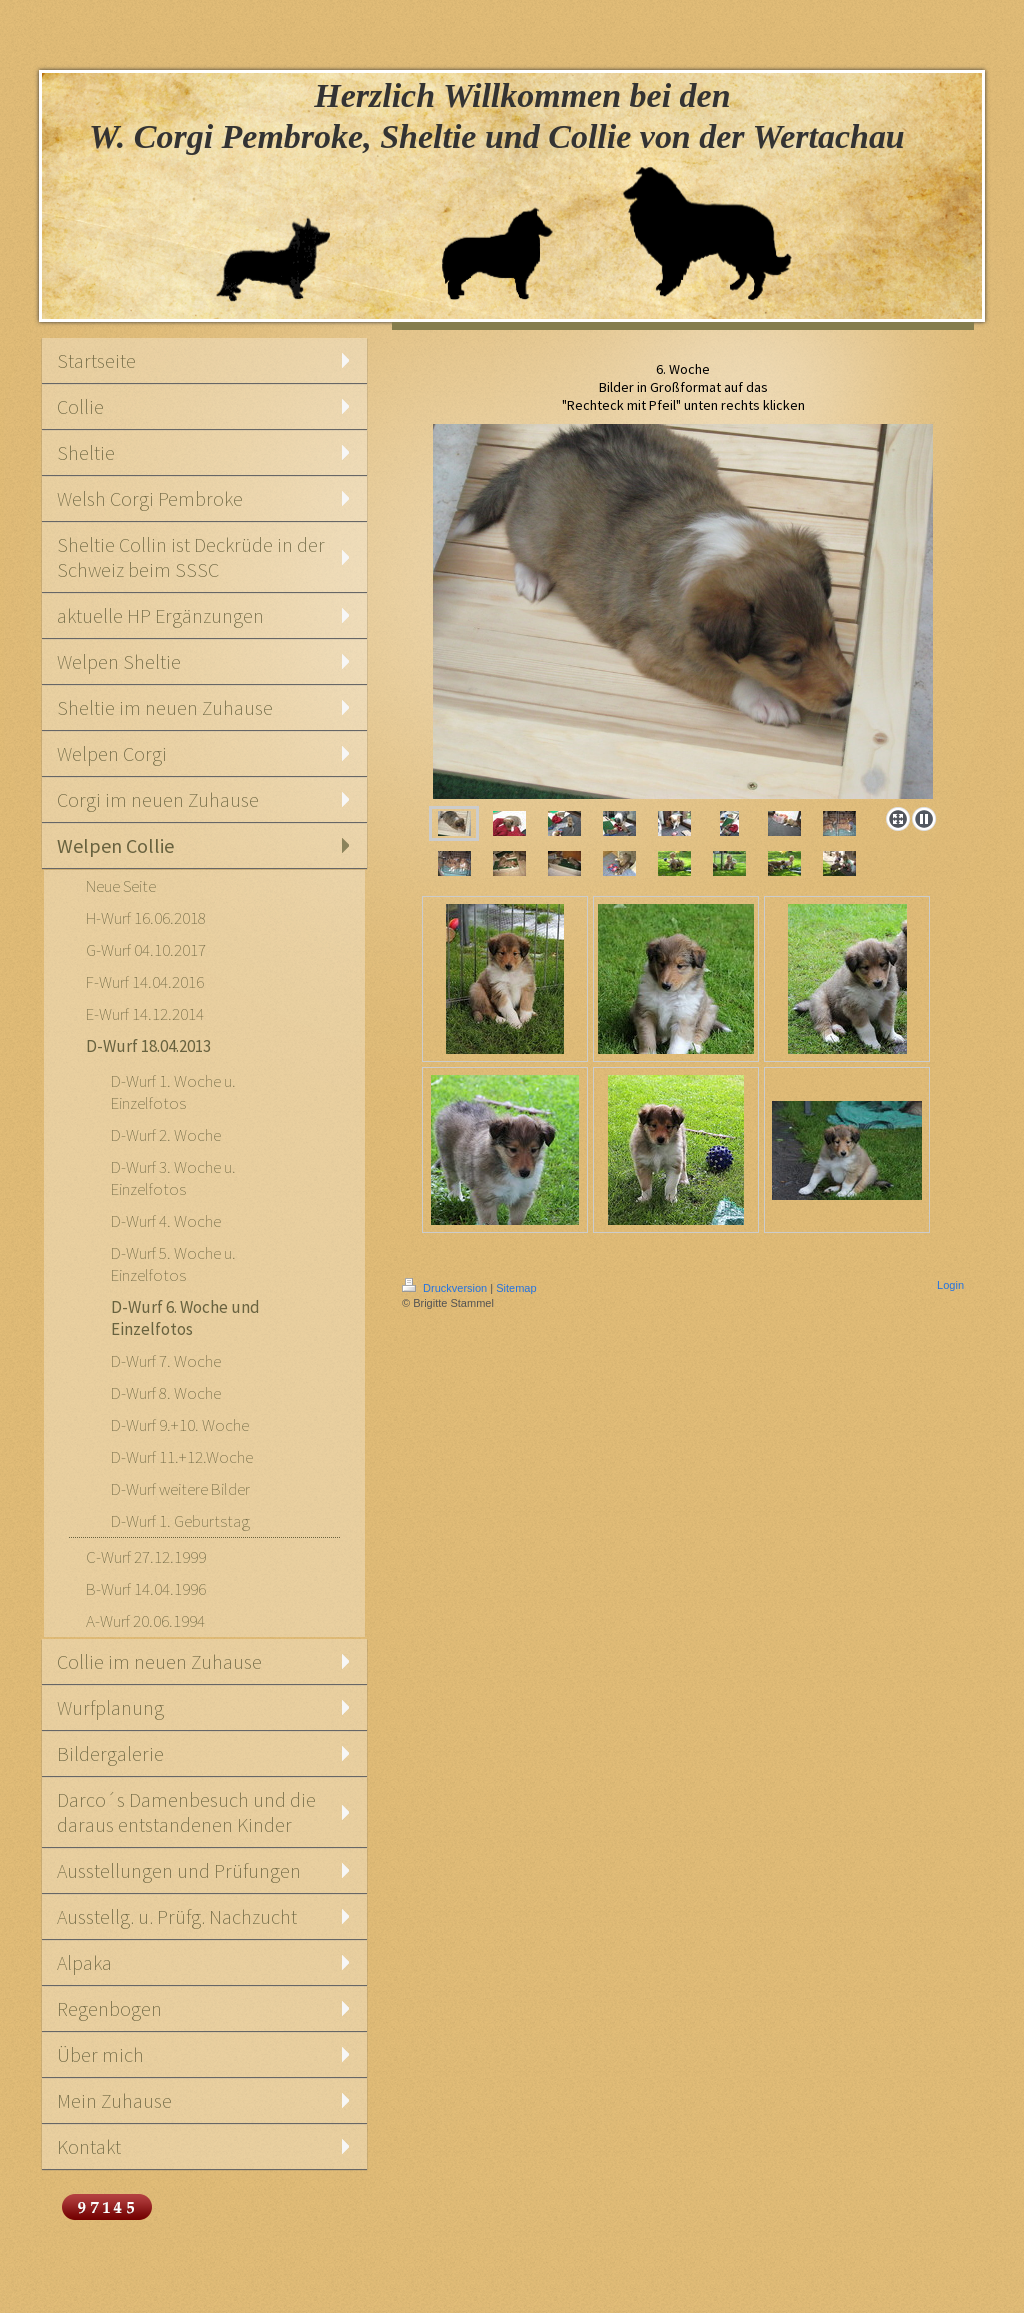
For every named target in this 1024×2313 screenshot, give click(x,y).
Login (950, 1285)
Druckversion (446, 1288)
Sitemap (516, 1288)
